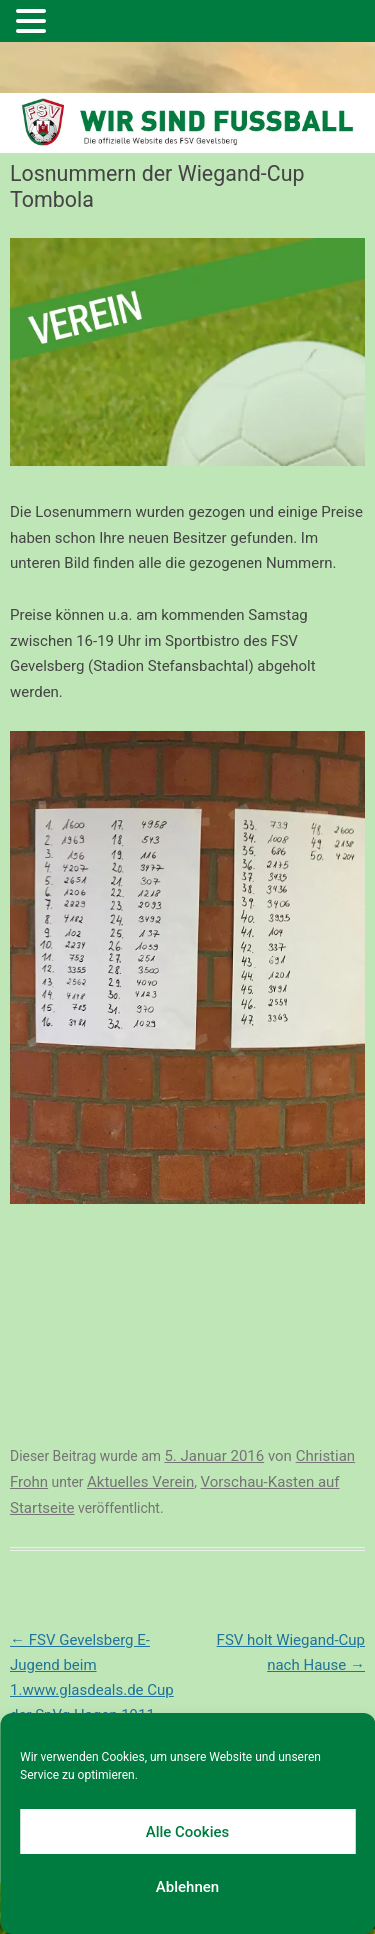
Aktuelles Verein (140, 1482)
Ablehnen (187, 1887)
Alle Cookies (188, 1832)
